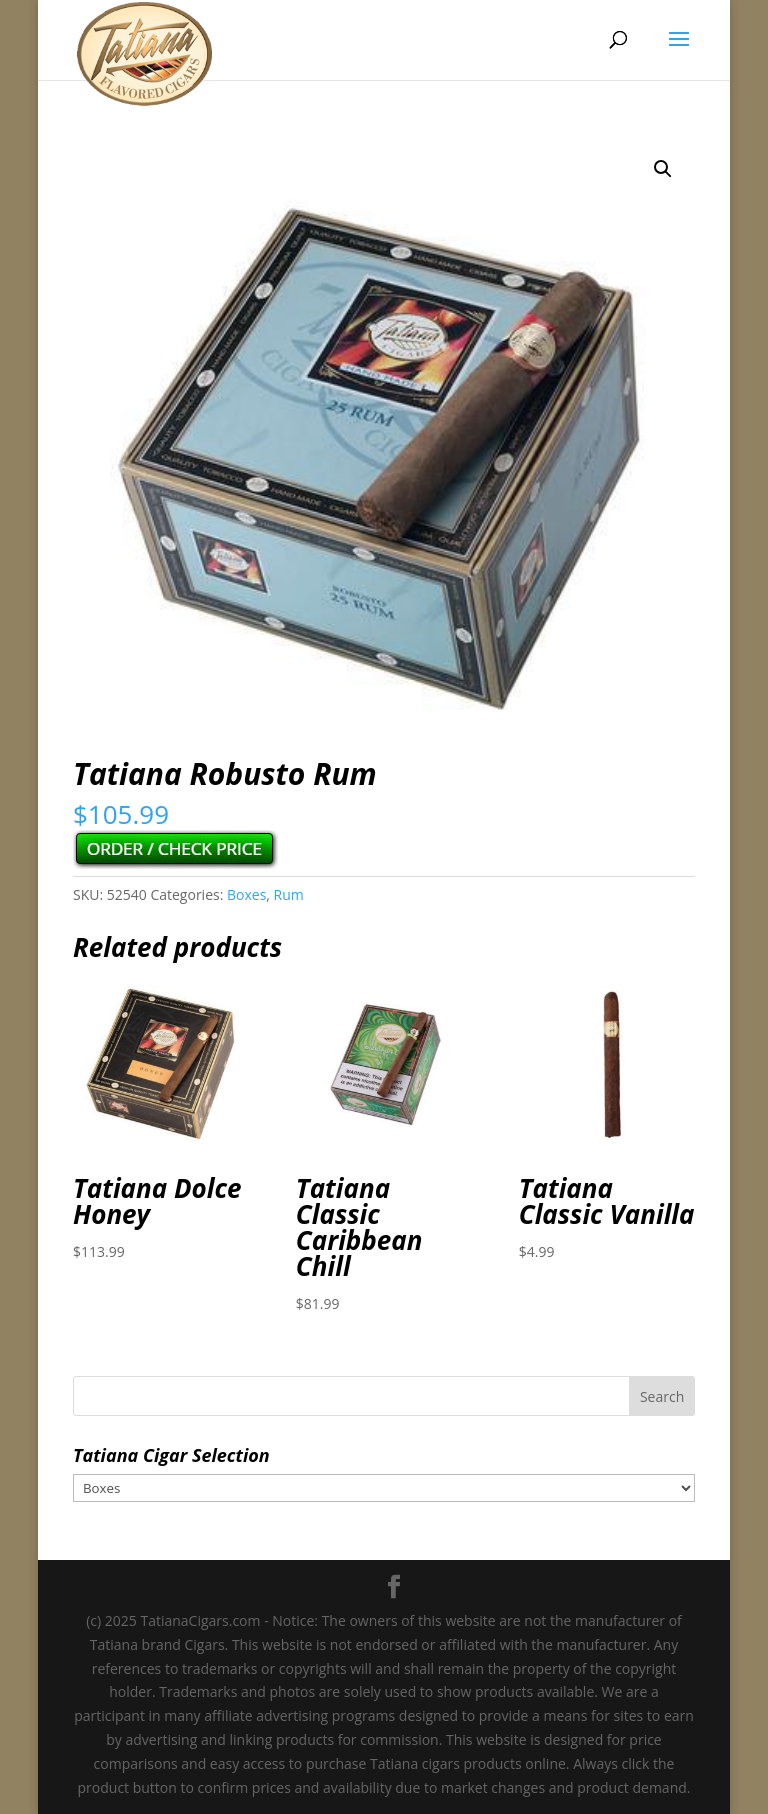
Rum (289, 894)
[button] (663, 169)
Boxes (246, 894)
